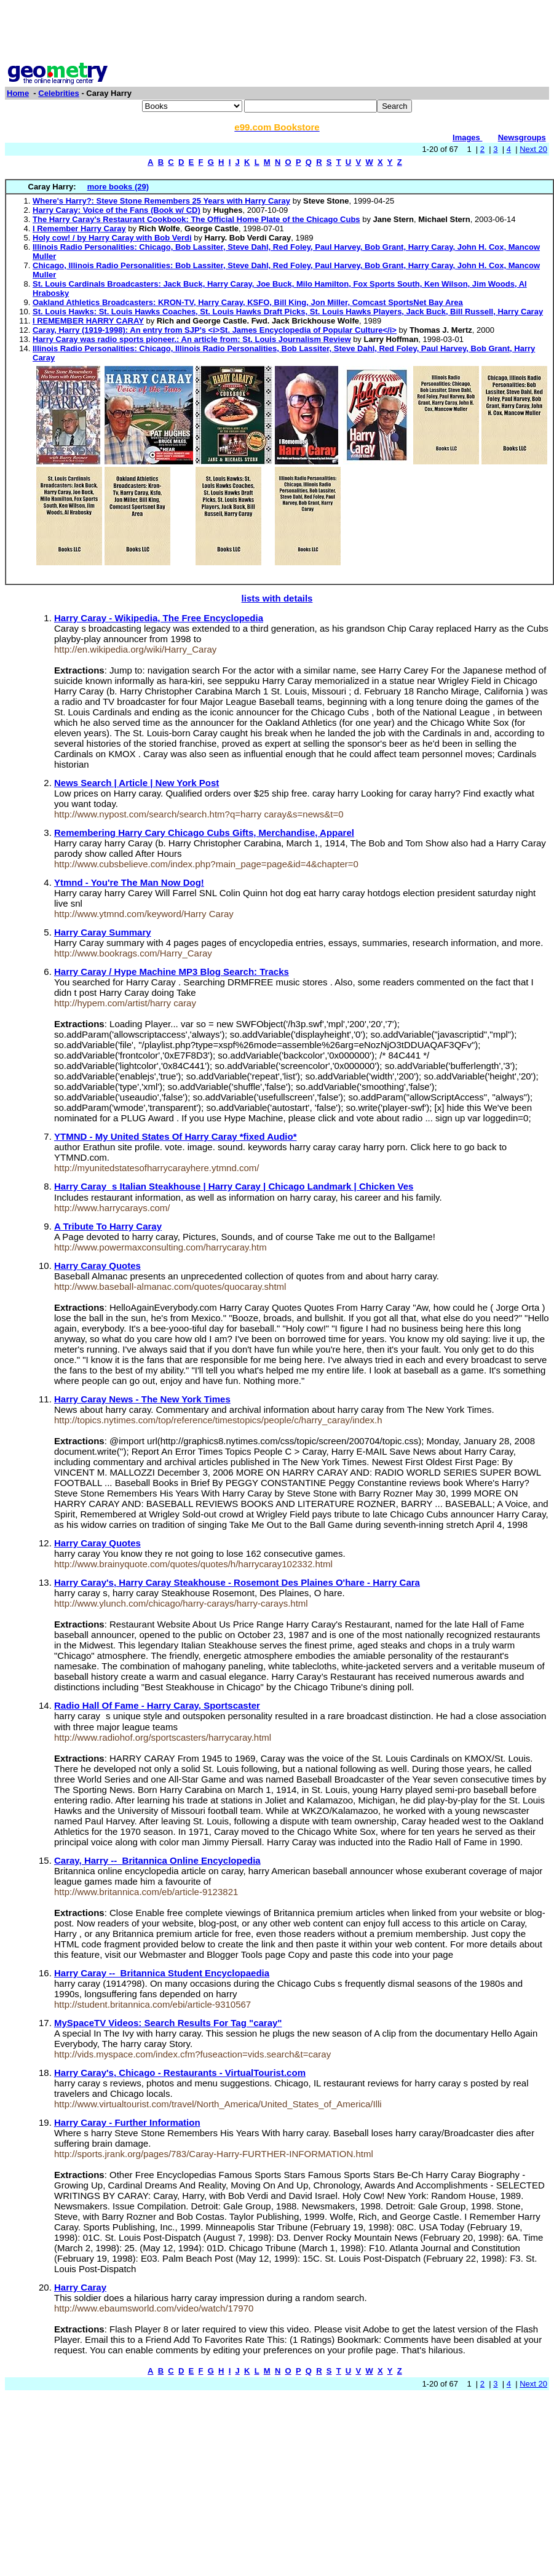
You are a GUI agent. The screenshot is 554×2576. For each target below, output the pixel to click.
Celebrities (58, 93)
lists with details (277, 598)
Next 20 (533, 149)
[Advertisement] (277, 32)
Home (18, 93)
